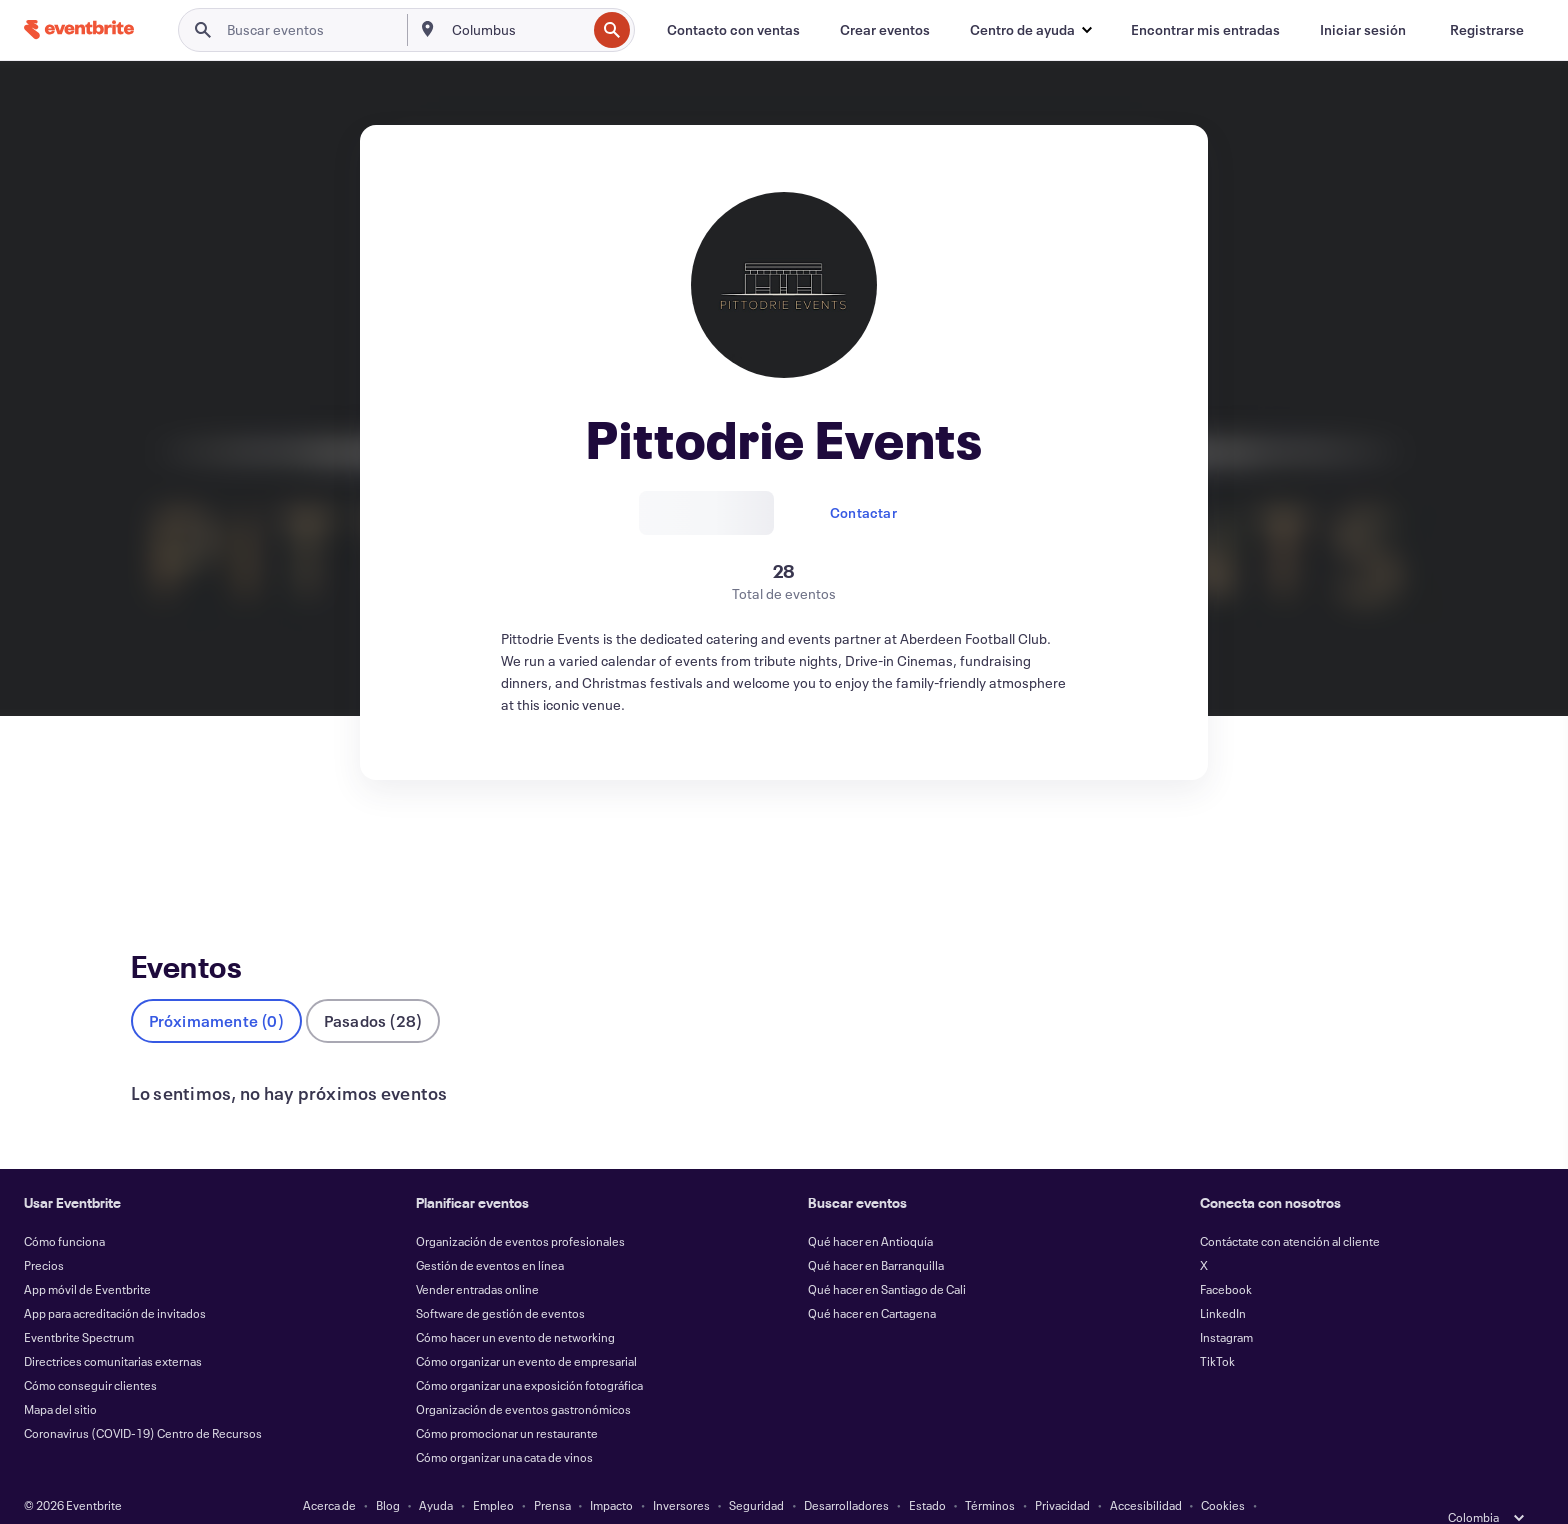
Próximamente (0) (216, 987)
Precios (44, 1232)
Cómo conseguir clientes (90, 1352)
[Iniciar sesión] (1363, 30)
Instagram (1226, 1304)
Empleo (493, 1472)
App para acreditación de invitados (115, 1280)
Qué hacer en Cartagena (872, 1280)
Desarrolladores (846, 1472)
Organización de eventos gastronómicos (523, 1376)
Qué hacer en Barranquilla (876, 1232)
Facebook (1226, 1256)
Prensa (552, 1472)
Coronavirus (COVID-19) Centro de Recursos (143, 1400)
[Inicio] (79, 29)
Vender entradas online (477, 1256)
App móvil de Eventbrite (87, 1256)
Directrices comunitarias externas (113, 1328)
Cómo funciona (64, 1208)
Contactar (863, 512)
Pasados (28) (373, 987)
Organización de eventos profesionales (520, 1208)
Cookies (1223, 1472)
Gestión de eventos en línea (490, 1232)
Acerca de (329, 1472)
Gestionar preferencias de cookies (784, 1496)
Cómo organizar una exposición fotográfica (529, 1352)
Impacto (611, 1472)
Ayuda (436, 1472)
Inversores (681, 1472)
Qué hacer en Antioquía (870, 1208)
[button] (1030, 30)
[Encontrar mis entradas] (1205, 30)
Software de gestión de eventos (500, 1280)
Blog (388, 1472)
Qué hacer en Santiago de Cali (887, 1256)
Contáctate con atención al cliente (1290, 1208)
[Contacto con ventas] (733, 30)
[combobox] (517, 30)
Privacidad (1062, 1472)
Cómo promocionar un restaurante (507, 1400)
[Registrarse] (1487, 30)
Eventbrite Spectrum (79, 1304)
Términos (990, 1472)
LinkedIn (1223, 1280)
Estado (927, 1472)
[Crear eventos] (885, 30)
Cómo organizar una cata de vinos (504, 1424)
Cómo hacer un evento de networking (515, 1304)
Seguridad (756, 1472)
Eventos (156, 853)
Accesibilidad (1146, 1472)
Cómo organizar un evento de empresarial (526, 1328)
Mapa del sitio (60, 1376)
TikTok (1217, 1328)
